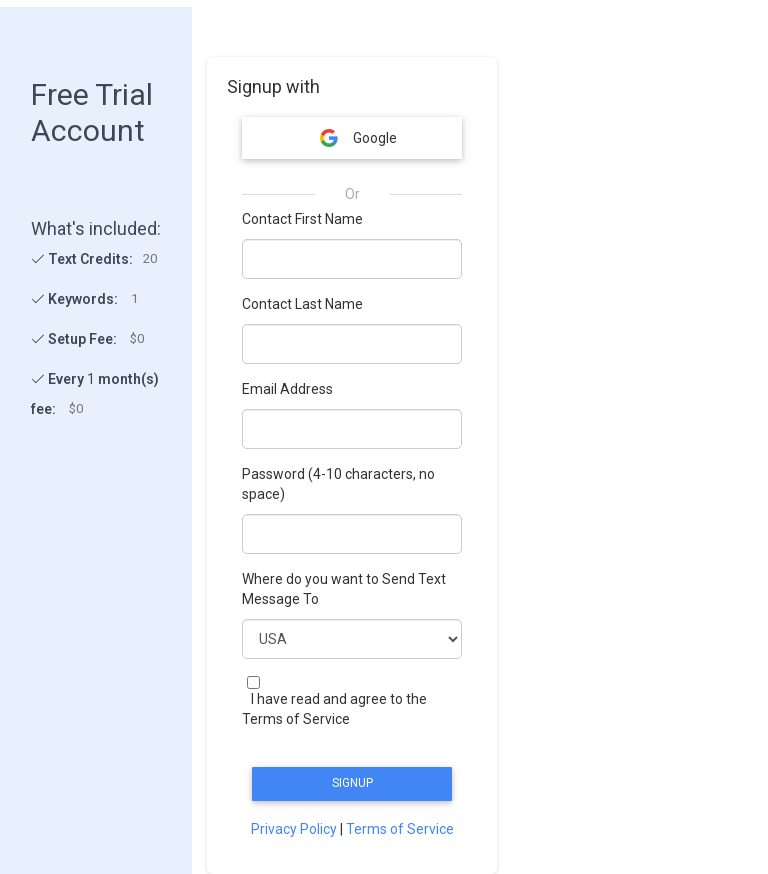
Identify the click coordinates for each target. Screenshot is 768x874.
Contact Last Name (302, 304)
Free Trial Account (92, 112)
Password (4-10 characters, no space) (338, 484)
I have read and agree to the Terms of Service (334, 709)
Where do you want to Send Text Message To (344, 589)
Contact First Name (302, 219)
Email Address (287, 389)
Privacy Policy (294, 829)
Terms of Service (400, 829)
